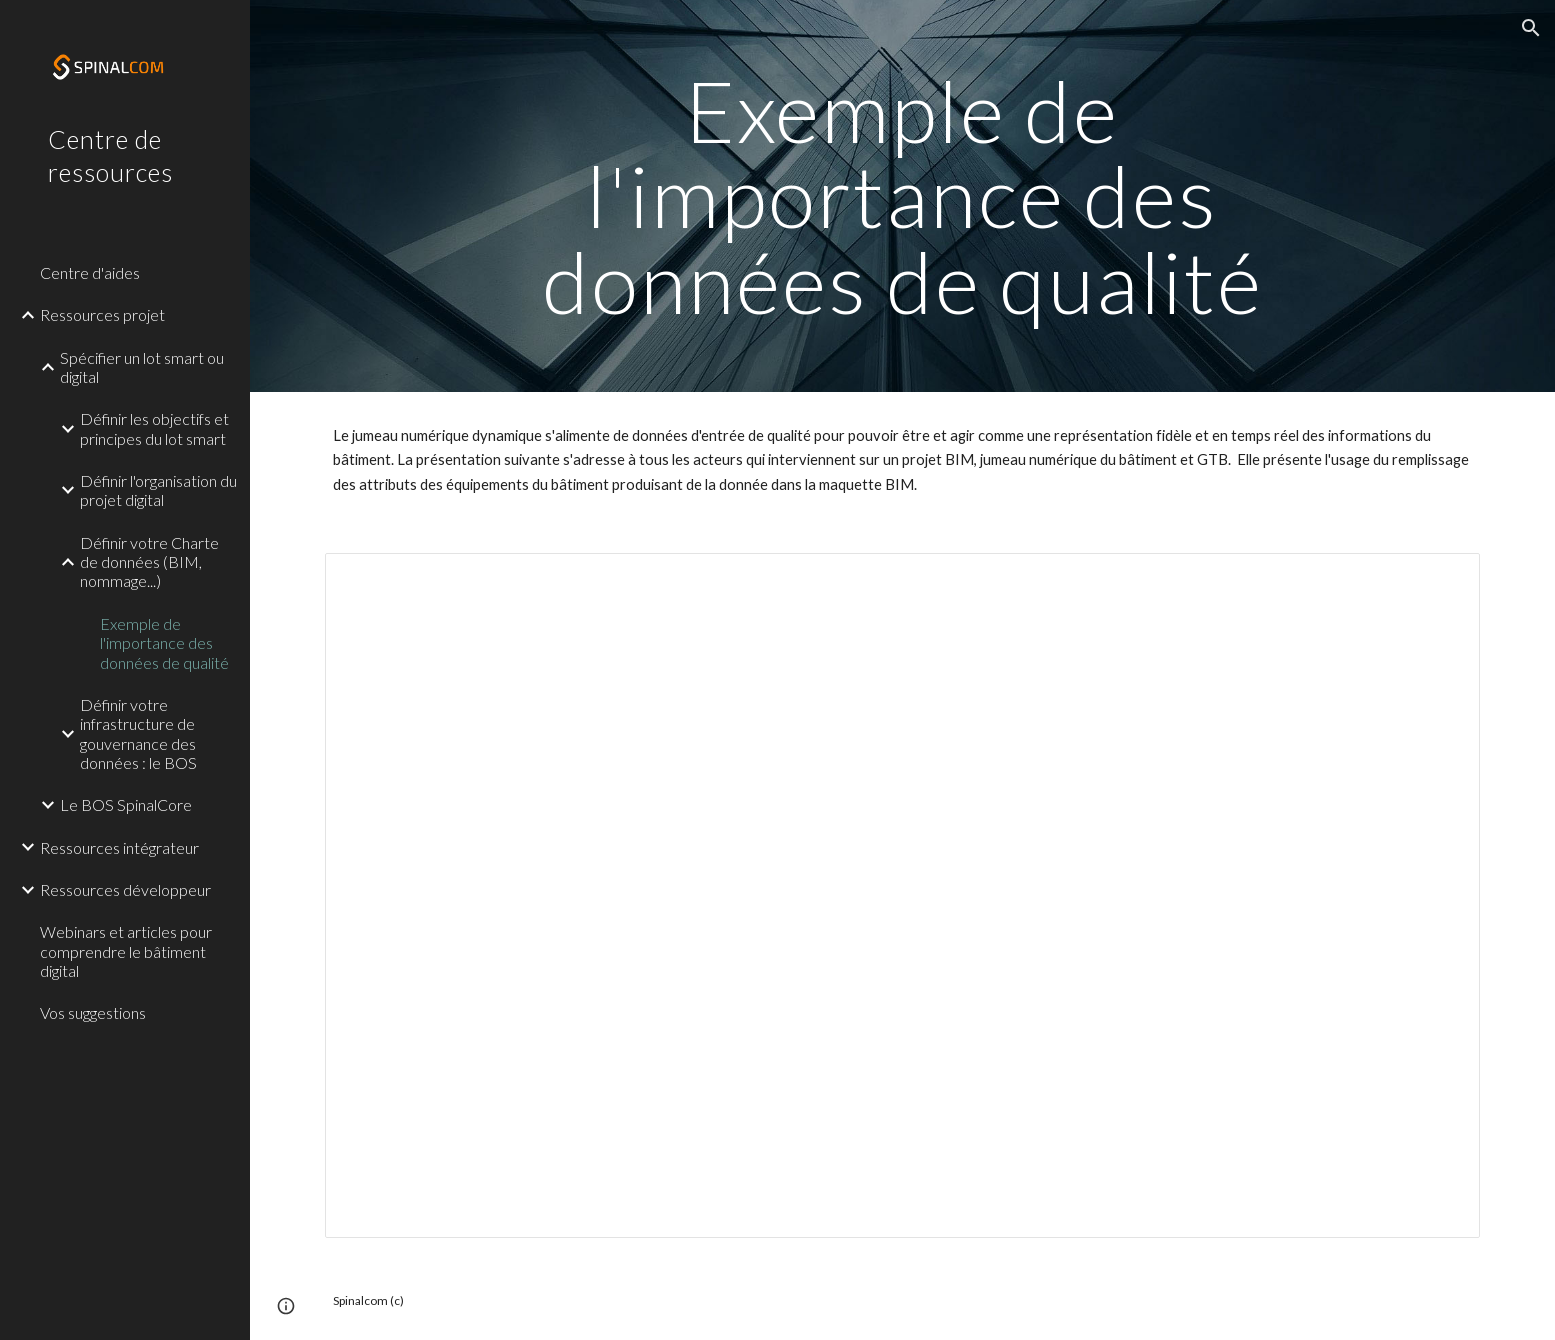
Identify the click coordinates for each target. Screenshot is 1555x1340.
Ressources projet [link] (102, 314)
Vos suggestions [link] (93, 1012)
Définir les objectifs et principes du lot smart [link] (154, 428)
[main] (903, 196)
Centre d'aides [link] (90, 272)
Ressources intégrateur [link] (119, 847)
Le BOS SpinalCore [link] (126, 804)
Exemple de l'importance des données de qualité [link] (164, 643)
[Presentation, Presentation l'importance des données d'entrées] (902, 895)
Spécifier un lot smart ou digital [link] (142, 367)
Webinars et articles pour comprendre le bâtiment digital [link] (126, 951)
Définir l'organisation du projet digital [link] (158, 490)
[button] (1531, 28)
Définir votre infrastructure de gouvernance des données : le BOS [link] (138, 733)
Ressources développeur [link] (125, 889)
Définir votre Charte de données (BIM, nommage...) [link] (149, 562)
